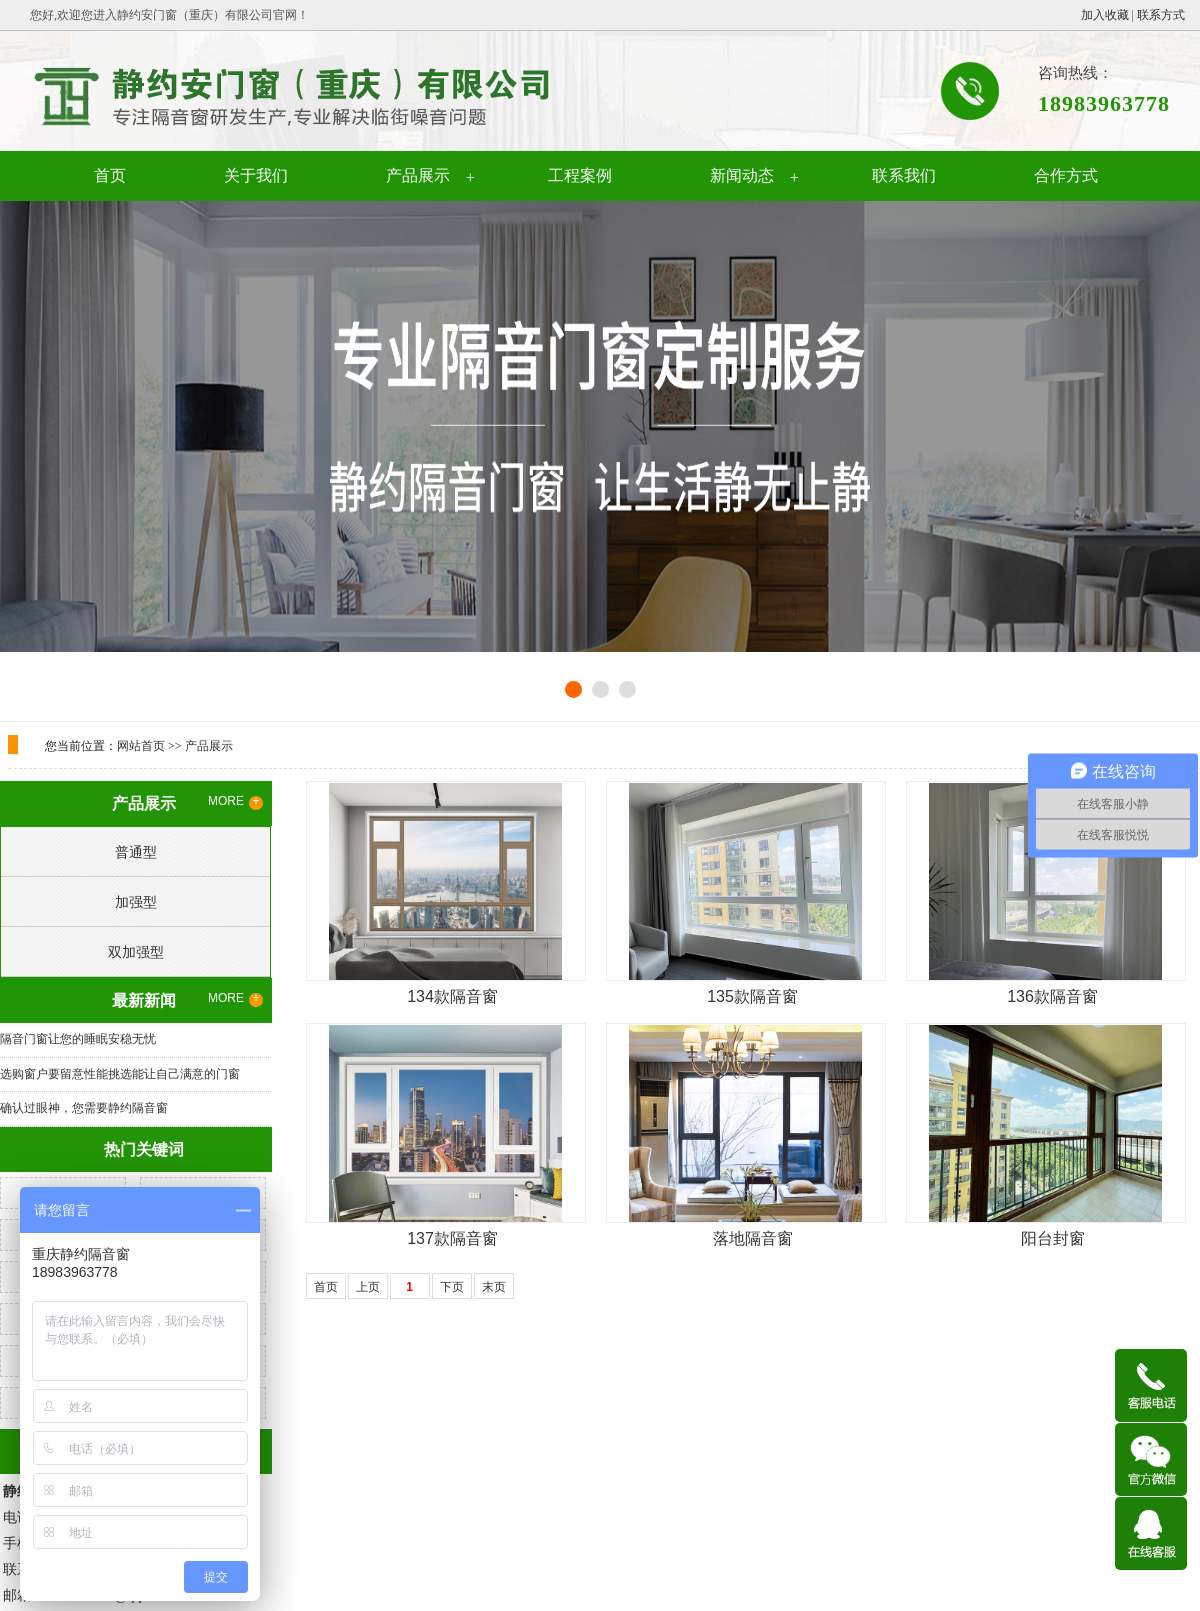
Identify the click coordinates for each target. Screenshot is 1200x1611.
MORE (235, 802)
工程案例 (580, 175)
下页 (452, 1287)
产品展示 (418, 175)
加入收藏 (1105, 15)
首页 (110, 175)
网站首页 (141, 746)
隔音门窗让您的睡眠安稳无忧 (78, 1039)
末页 (494, 1287)
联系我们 (904, 175)
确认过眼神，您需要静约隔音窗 (84, 1108)
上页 (368, 1287)
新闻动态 (742, 175)
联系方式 (1161, 15)
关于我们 (256, 175)
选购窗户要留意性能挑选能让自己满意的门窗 (120, 1074)
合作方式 (1066, 175)
